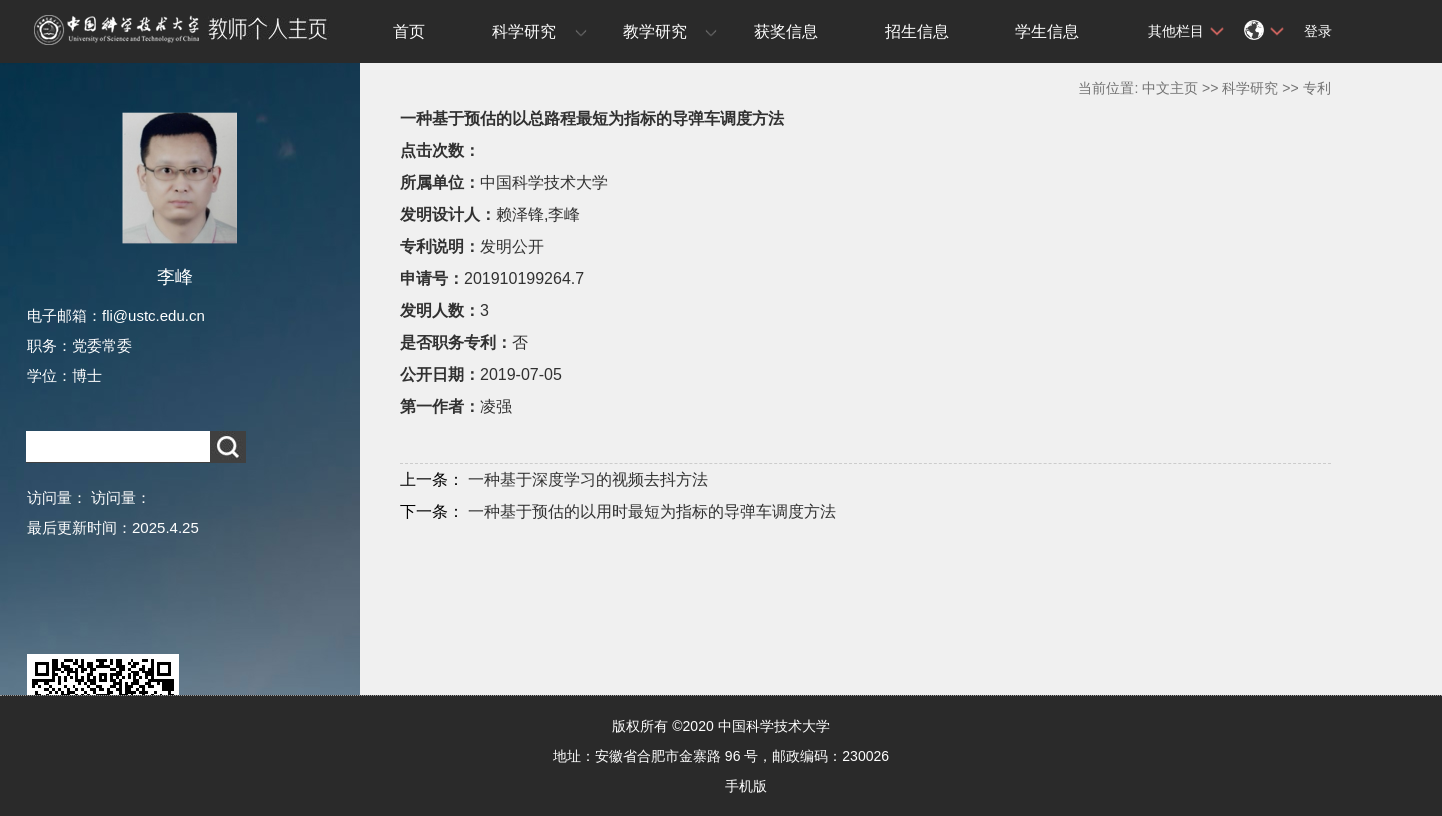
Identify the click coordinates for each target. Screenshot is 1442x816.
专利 (1317, 88)
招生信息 (917, 31)
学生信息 (1047, 31)
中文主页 (1170, 88)
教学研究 (655, 31)
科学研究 (524, 31)
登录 (1318, 31)
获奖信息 (786, 31)
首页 (409, 31)
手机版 (746, 786)
